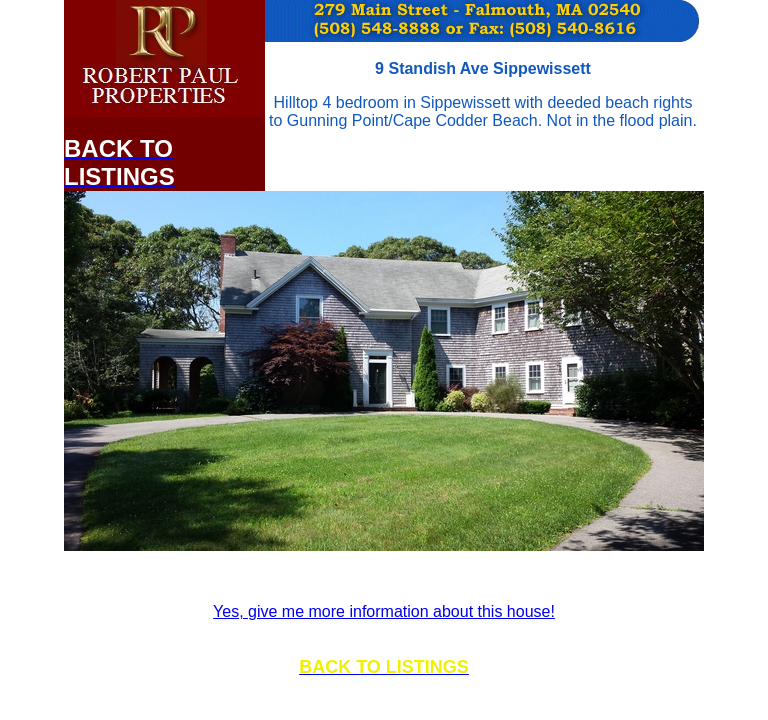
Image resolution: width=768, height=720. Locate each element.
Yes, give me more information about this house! (384, 611)
